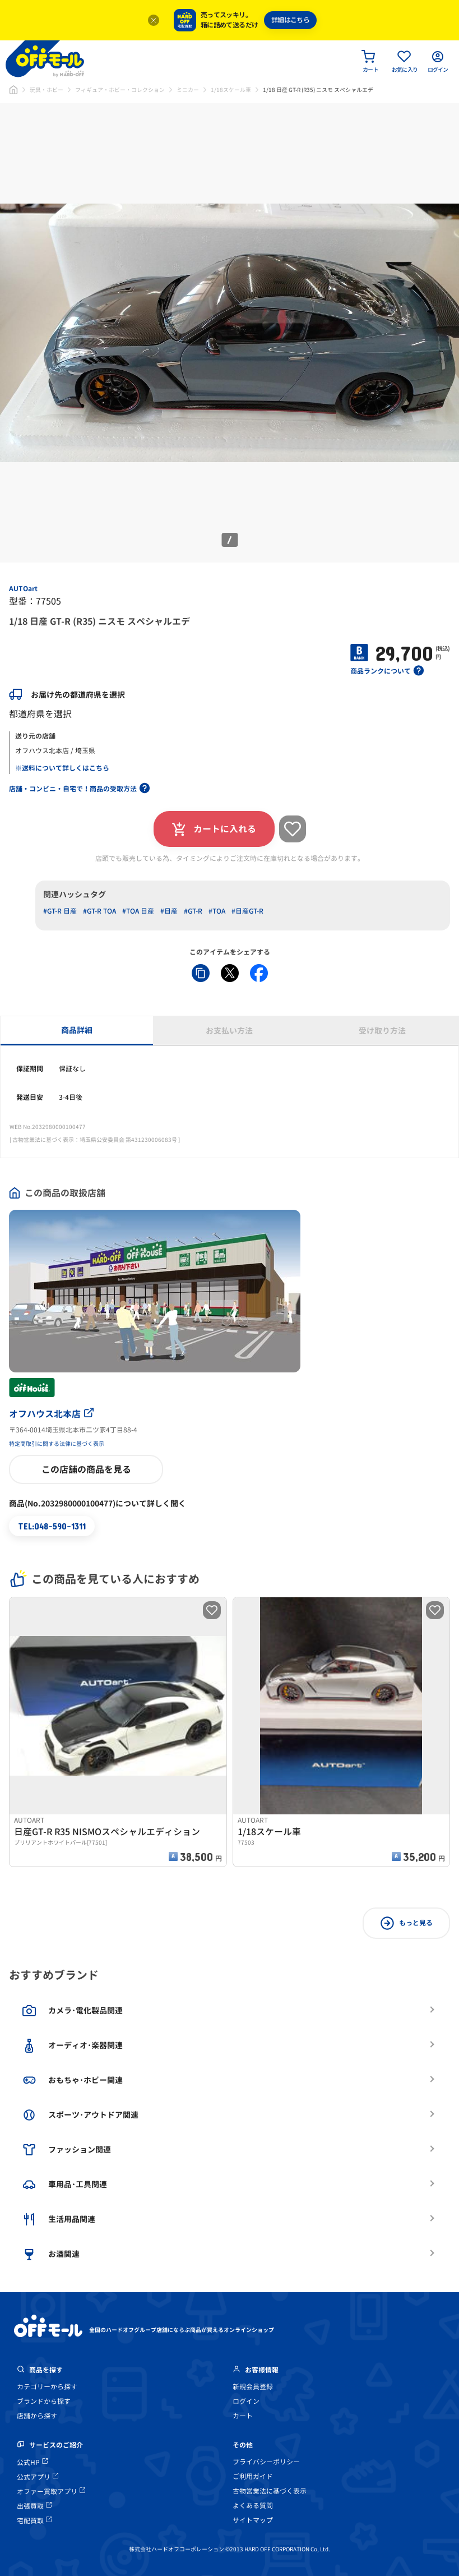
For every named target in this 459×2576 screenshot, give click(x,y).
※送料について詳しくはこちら (62, 768)
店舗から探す (37, 2416)
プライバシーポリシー (266, 2462)
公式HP (32, 2462)
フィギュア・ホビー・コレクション (120, 90)
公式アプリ (37, 2477)
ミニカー (188, 90)
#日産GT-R (247, 911)
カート (243, 2416)
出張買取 (34, 2506)
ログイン (246, 2401)
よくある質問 (253, 2505)
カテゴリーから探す (47, 2386)
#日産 (169, 911)
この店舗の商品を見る (86, 1469)
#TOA (216, 911)
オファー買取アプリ (51, 2491)
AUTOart (23, 588)
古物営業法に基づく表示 (270, 2491)
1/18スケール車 (231, 90)
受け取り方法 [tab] (382, 1030)
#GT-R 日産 (60, 911)
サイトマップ (253, 2520)
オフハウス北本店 (51, 1414)
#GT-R (193, 911)
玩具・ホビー (46, 90)
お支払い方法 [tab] (229, 1030)
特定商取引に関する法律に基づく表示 (56, 1444)
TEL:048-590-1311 (52, 1525)
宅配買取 (34, 2521)
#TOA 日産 (138, 911)
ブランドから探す (44, 2401)
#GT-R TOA (99, 911)
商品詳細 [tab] (76, 1030)
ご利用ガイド (253, 2476)
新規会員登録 (253, 2386)
